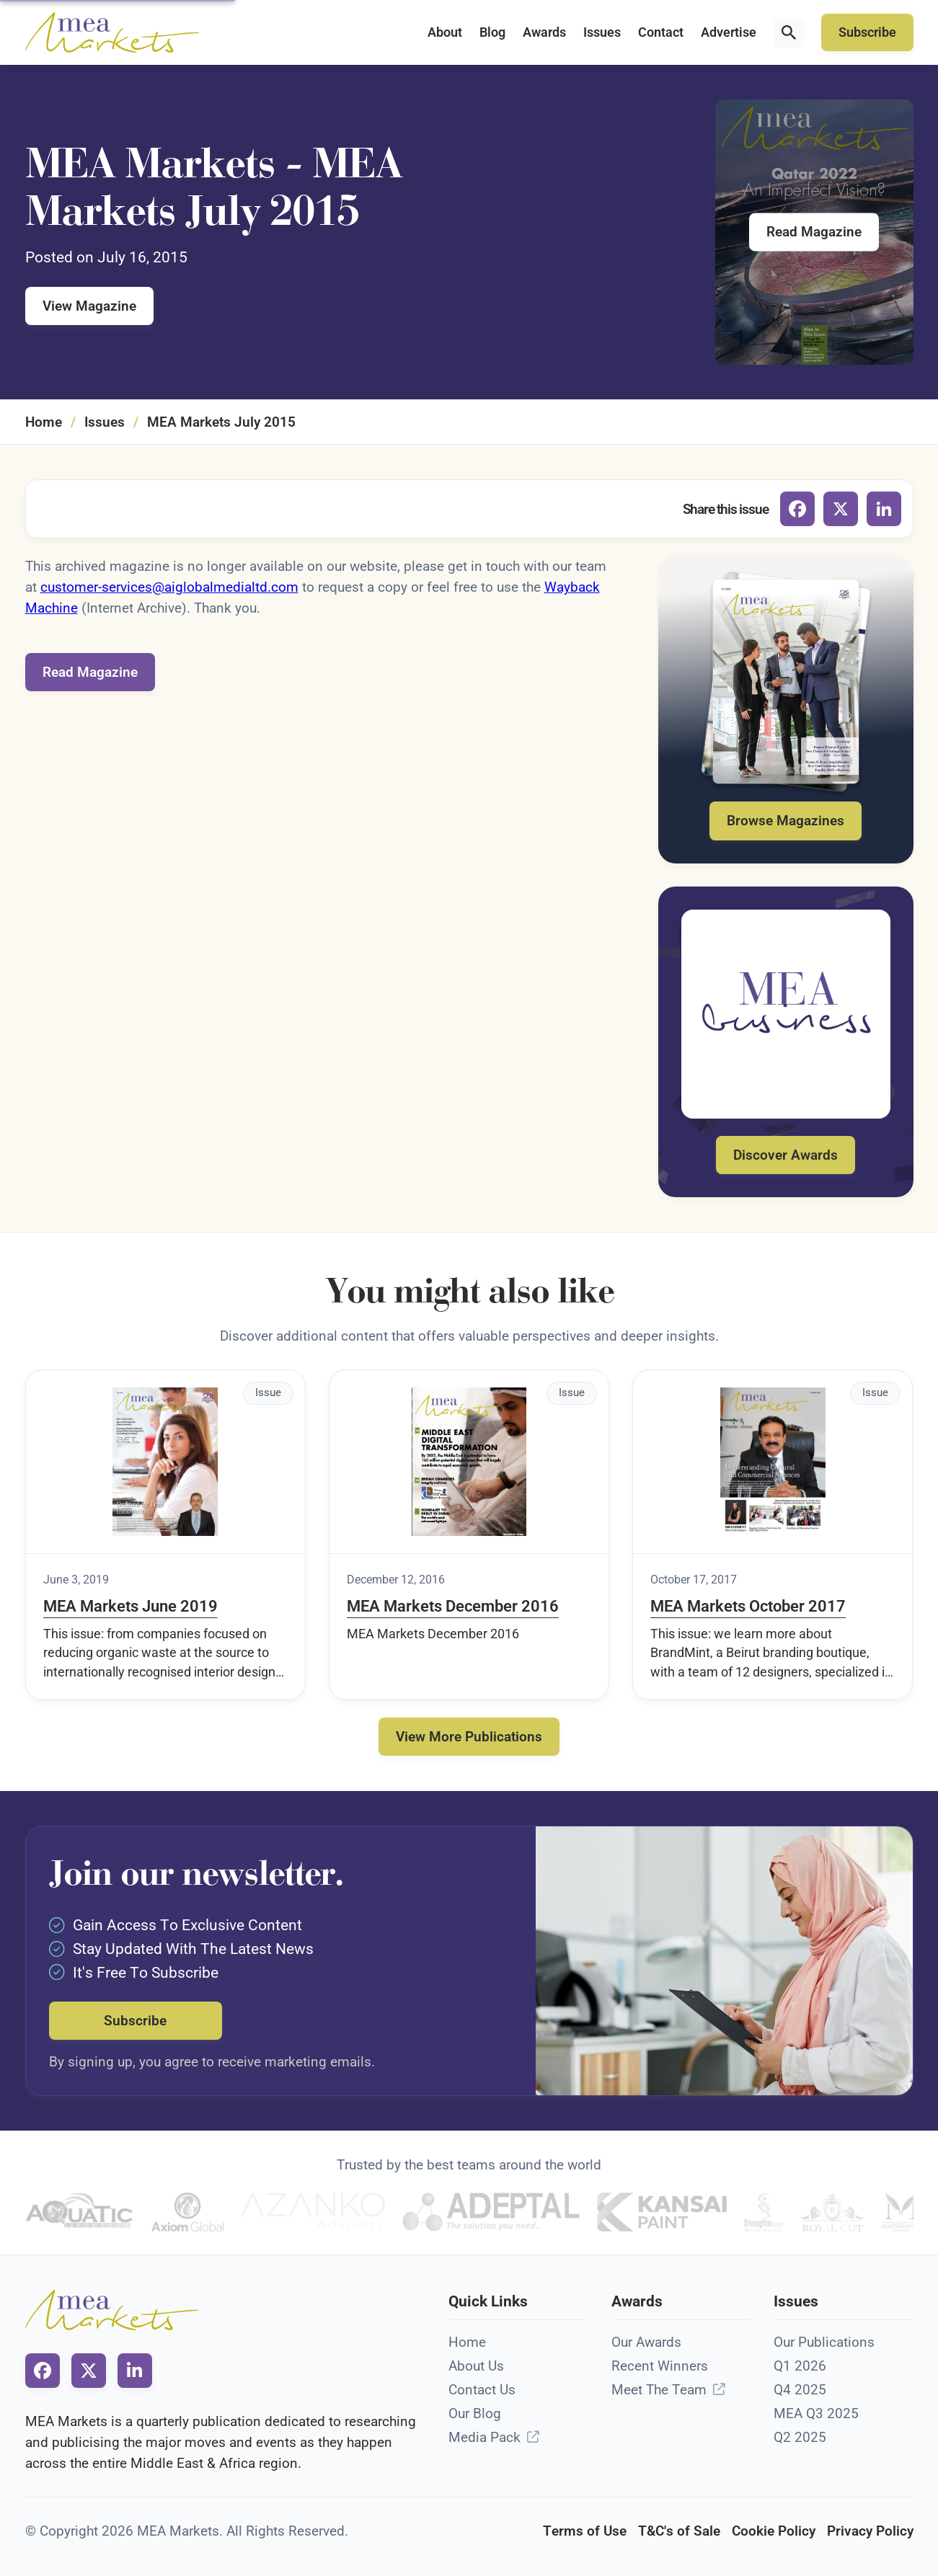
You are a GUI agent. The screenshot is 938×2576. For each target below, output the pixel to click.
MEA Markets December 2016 (453, 1606)
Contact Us (482, 2389)
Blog (492, 32)
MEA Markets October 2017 (748, 1606)
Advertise (728, 32)
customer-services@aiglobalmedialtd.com (169, 587)
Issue (268, 1392)
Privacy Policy (870, 2531)
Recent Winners (659, 2366)
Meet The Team (659, 2389)
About (445, 32)
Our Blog (474, 2413)
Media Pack (484, 2437)
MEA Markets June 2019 (130, 1606)
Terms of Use (585, 2531)
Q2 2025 (800, 2437)
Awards (544, 32)
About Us (476, 2366)
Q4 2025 (800, 2389)
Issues (602, 32)
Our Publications (824, 2342)
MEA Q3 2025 (816, 2413)
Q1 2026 (800, 2366)
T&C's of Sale (679, 2531)
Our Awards (646, 2342)
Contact (660, 32)
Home (43, 422)
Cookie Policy (773, 2531)
